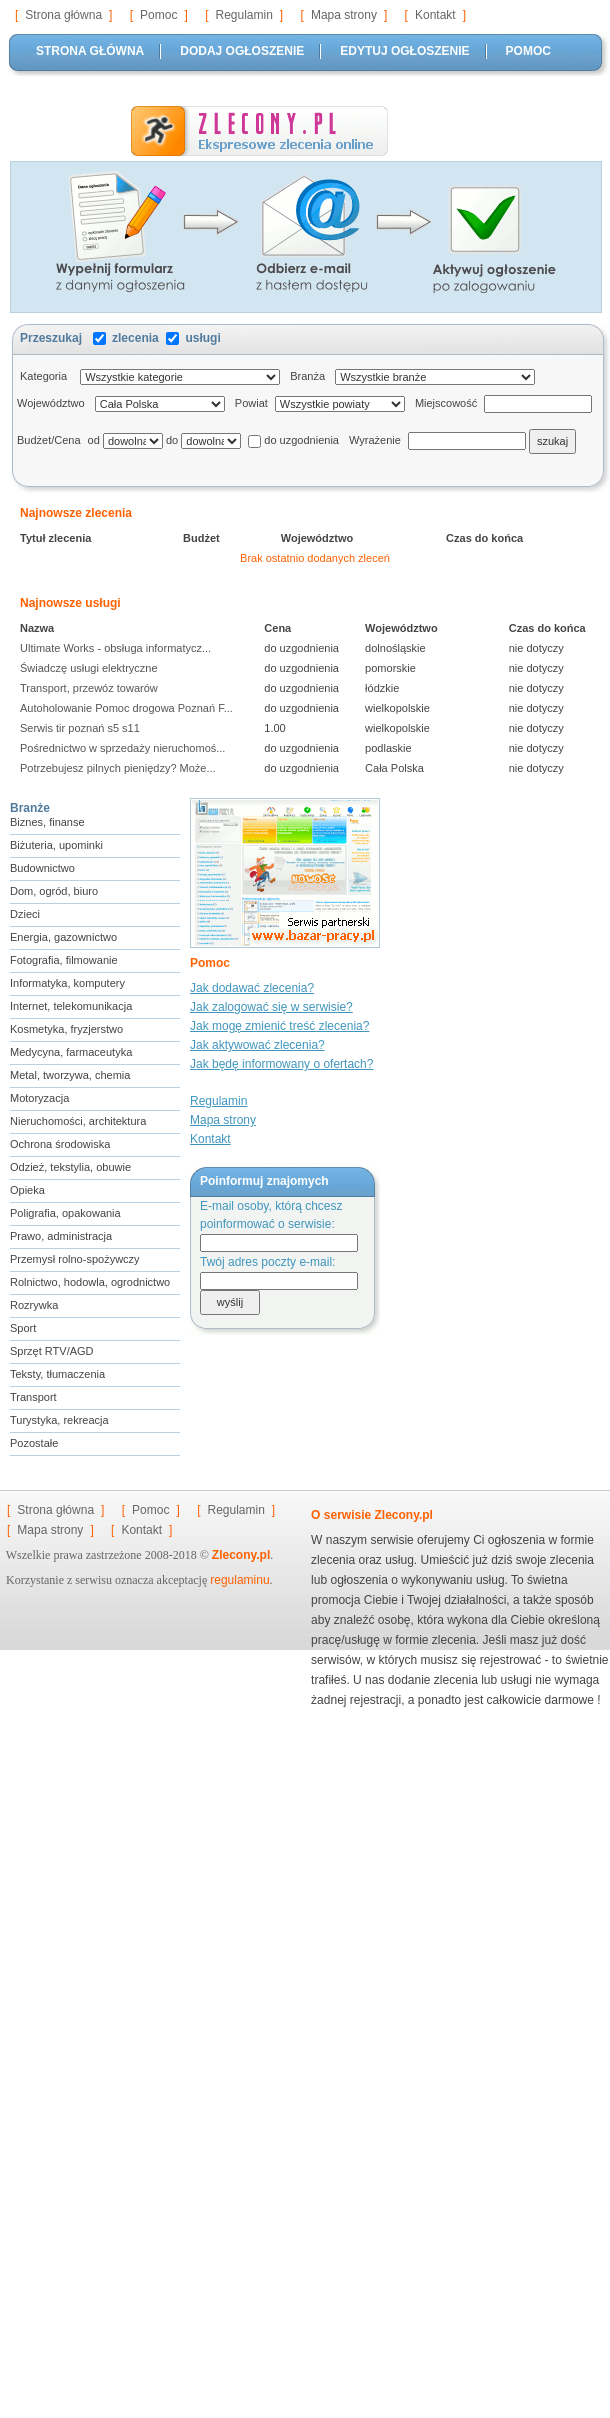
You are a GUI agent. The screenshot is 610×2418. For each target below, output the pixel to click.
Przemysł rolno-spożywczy (75, 1259)
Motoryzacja (39, 1098)
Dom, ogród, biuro (54, 891)
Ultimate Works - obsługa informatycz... (118, 648)
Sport (23, 1328)
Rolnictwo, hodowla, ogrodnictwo (90, 1282)
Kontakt (435, 15)
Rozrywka (34, 1305)
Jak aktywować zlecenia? (257, 1045)
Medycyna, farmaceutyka (71, 1052)
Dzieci (25, 914)
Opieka (27, 1190)
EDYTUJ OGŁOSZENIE (404, 51)
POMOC (528, 51)
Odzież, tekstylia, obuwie (70, 1167)
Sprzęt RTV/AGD (52, 1351)
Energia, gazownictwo (63, 937)
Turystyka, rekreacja (59, 1420)
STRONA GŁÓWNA (90, 51)
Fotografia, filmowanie (64, 960)
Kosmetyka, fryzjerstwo (66, 1029)
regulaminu (239, 1580)
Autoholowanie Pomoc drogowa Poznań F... (129, 708)
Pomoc (158, 15)
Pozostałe (34, 1443)
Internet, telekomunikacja (71, 1006)
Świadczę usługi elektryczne (92, 668)
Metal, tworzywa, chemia (70, 1075)
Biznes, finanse (47, 822)
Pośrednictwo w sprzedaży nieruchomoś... (126, 748)
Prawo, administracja (61, 1236)
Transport (33, 1397)
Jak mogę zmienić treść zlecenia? (279, 1026)
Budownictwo (42, 868)
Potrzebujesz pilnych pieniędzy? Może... (121, 768)
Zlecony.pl (241, 1555)
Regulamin (243, 15)
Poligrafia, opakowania (65, 1213)
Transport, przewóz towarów (92, 688)
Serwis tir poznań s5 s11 (83, 728)
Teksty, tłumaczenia (57, 1374)
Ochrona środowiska (60, 1144)
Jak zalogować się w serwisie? (271, 1007)
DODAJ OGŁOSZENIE (242, 51)
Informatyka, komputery (67, 983)
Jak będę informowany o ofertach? (281, 1064)
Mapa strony (344, 15)
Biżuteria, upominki (56, 845)
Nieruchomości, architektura (78, 1121)
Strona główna (63, 15)
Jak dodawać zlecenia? (252, 988)
